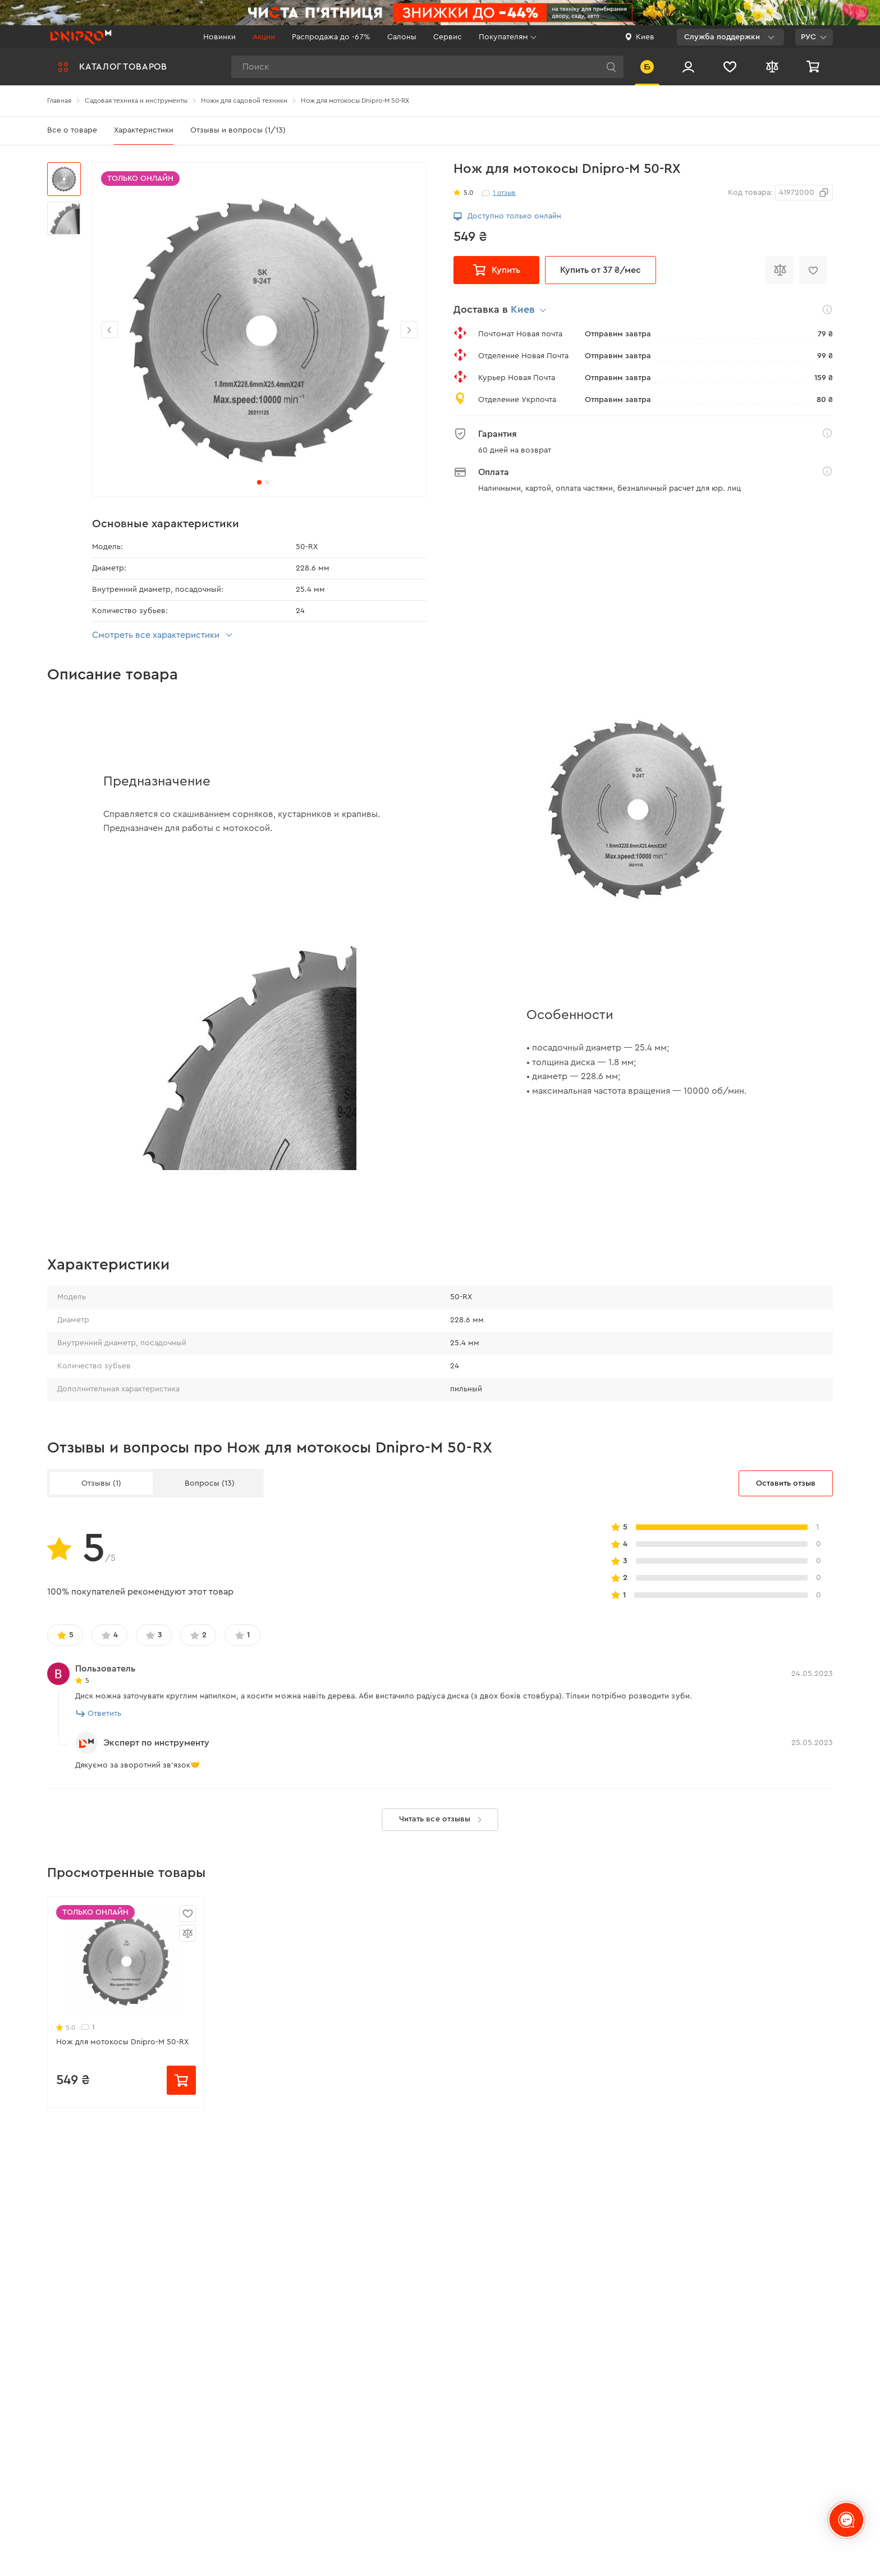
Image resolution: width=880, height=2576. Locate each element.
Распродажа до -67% (331, 37)
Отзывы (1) (101, 1483)
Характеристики (143, 130)
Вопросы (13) (210, 1483)
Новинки (219, 37)
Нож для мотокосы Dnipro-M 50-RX (122, 2042)
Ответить (98, 1714)
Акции (264, 37)
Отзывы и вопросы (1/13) (238, 130)
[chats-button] (846, 2520)
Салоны (401, 37)
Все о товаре (72, 130)
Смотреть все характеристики (164, 635)
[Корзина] (814, 66)
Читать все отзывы (442, 1819)
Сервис (447, 37)
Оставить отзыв (785, 1483)
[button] (409, 329)
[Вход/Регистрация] (688, 66)
